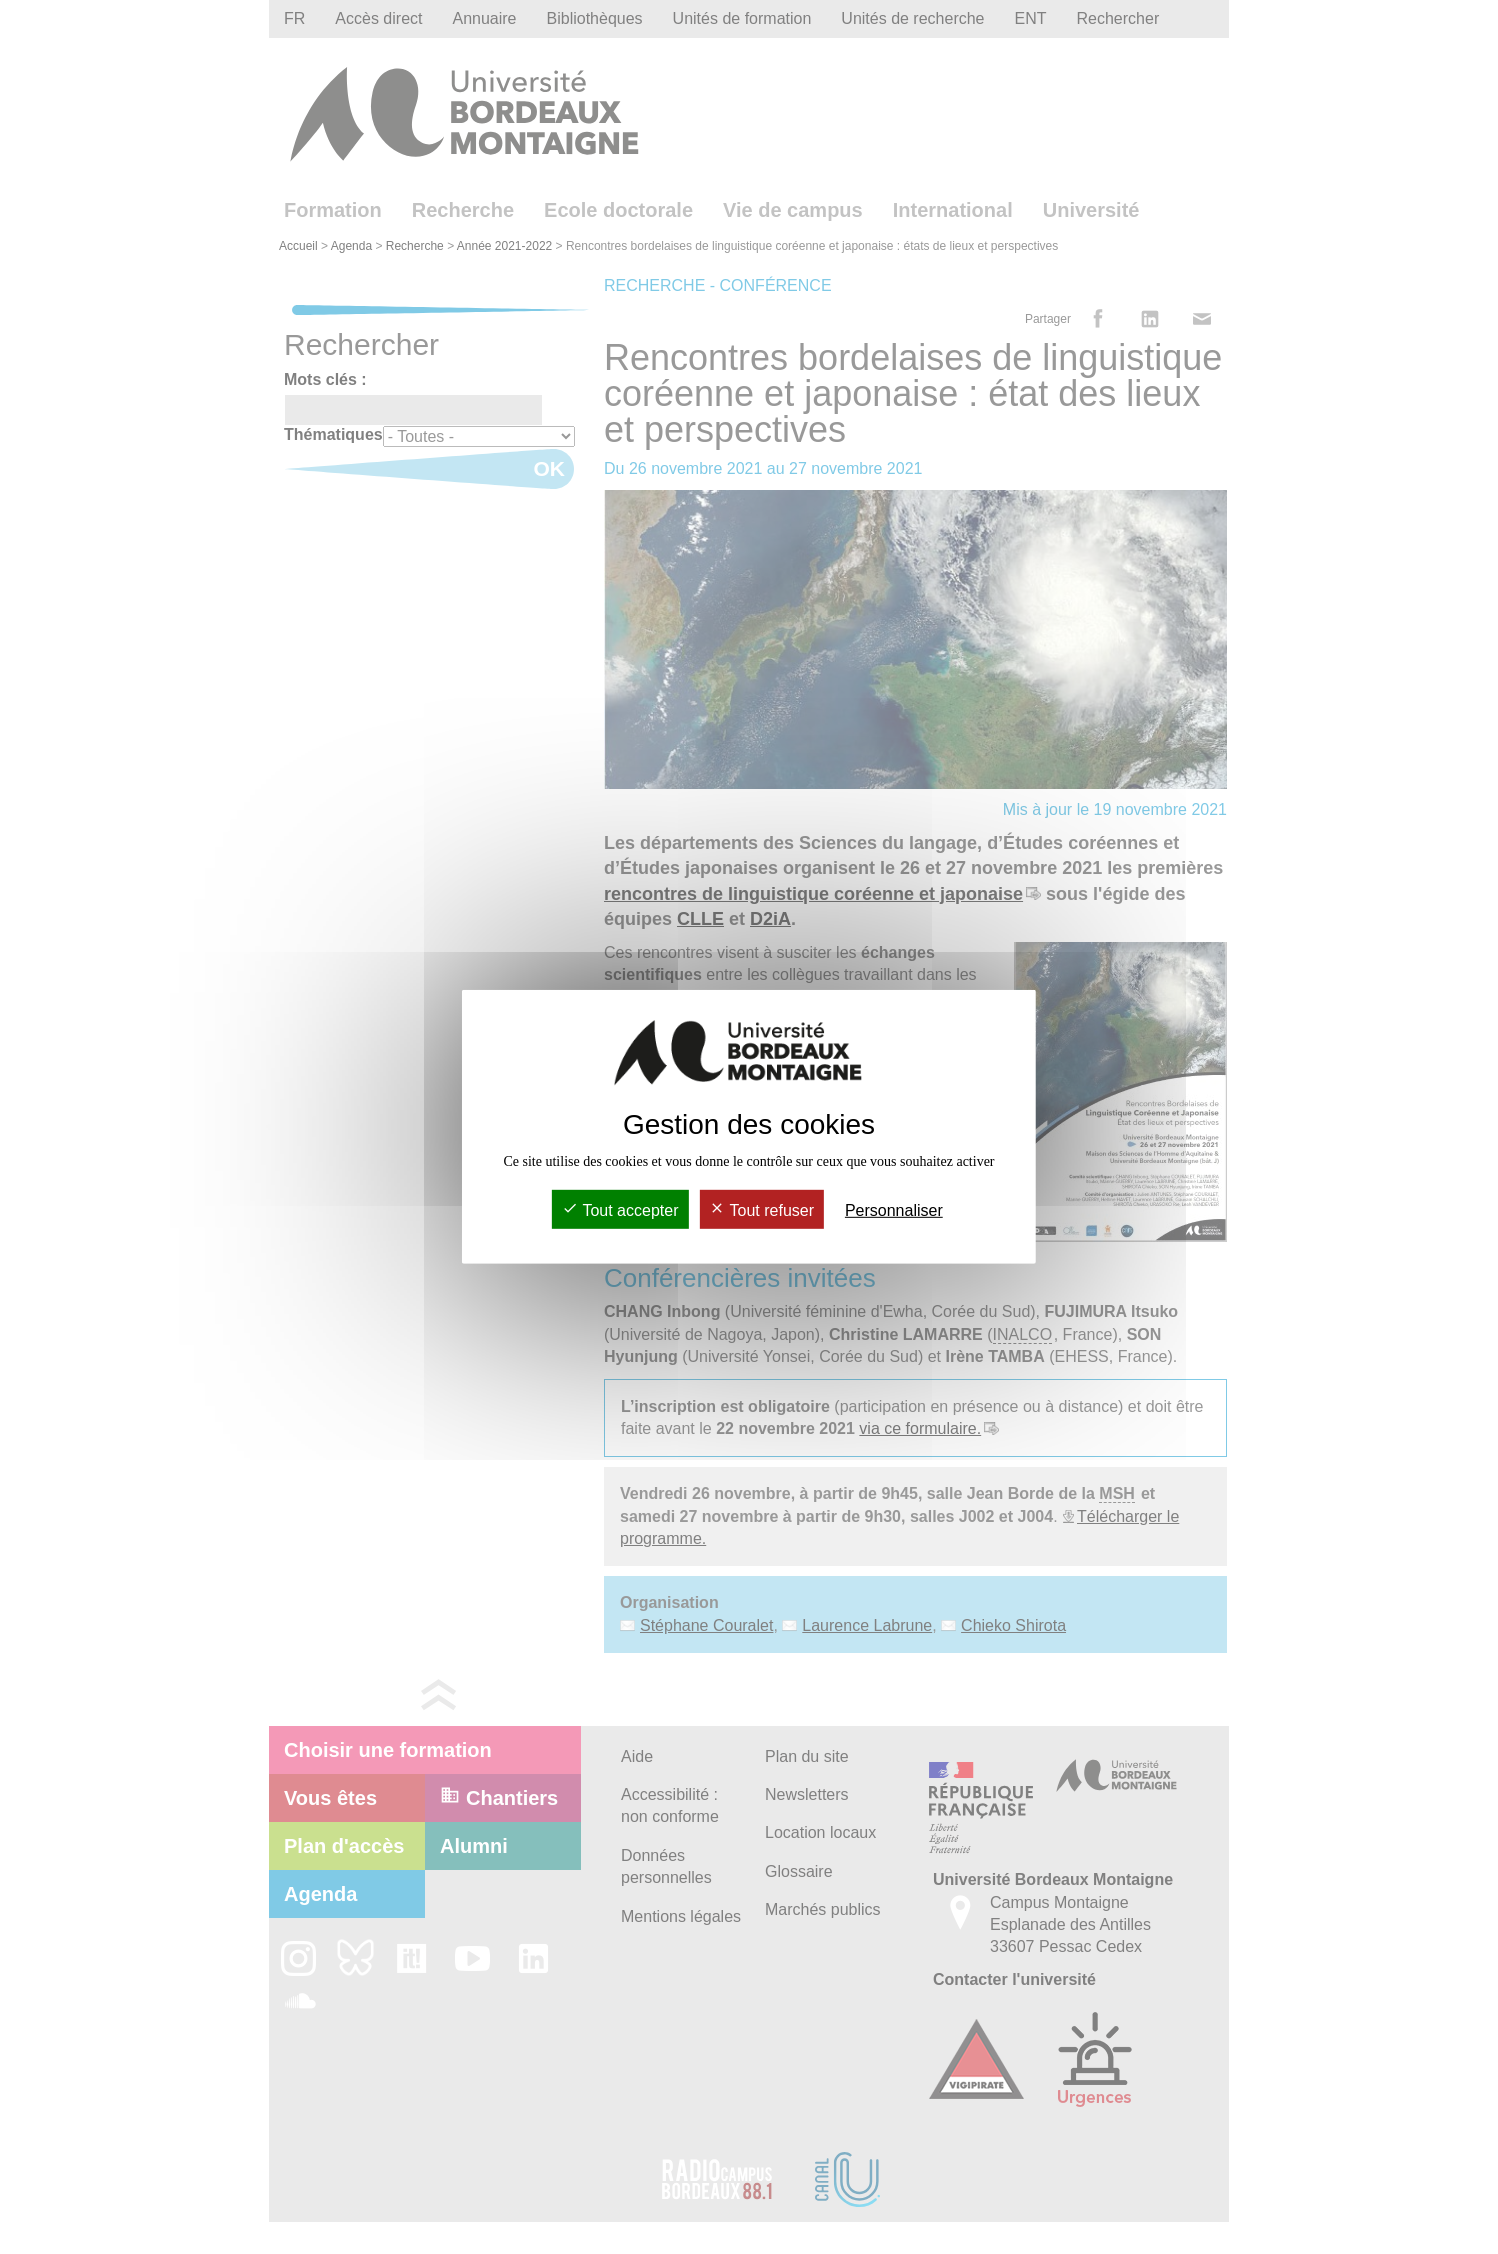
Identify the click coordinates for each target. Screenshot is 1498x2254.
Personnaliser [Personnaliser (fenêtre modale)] (894, 1210)
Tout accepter (620, 1210)
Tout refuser (761, 1210)
